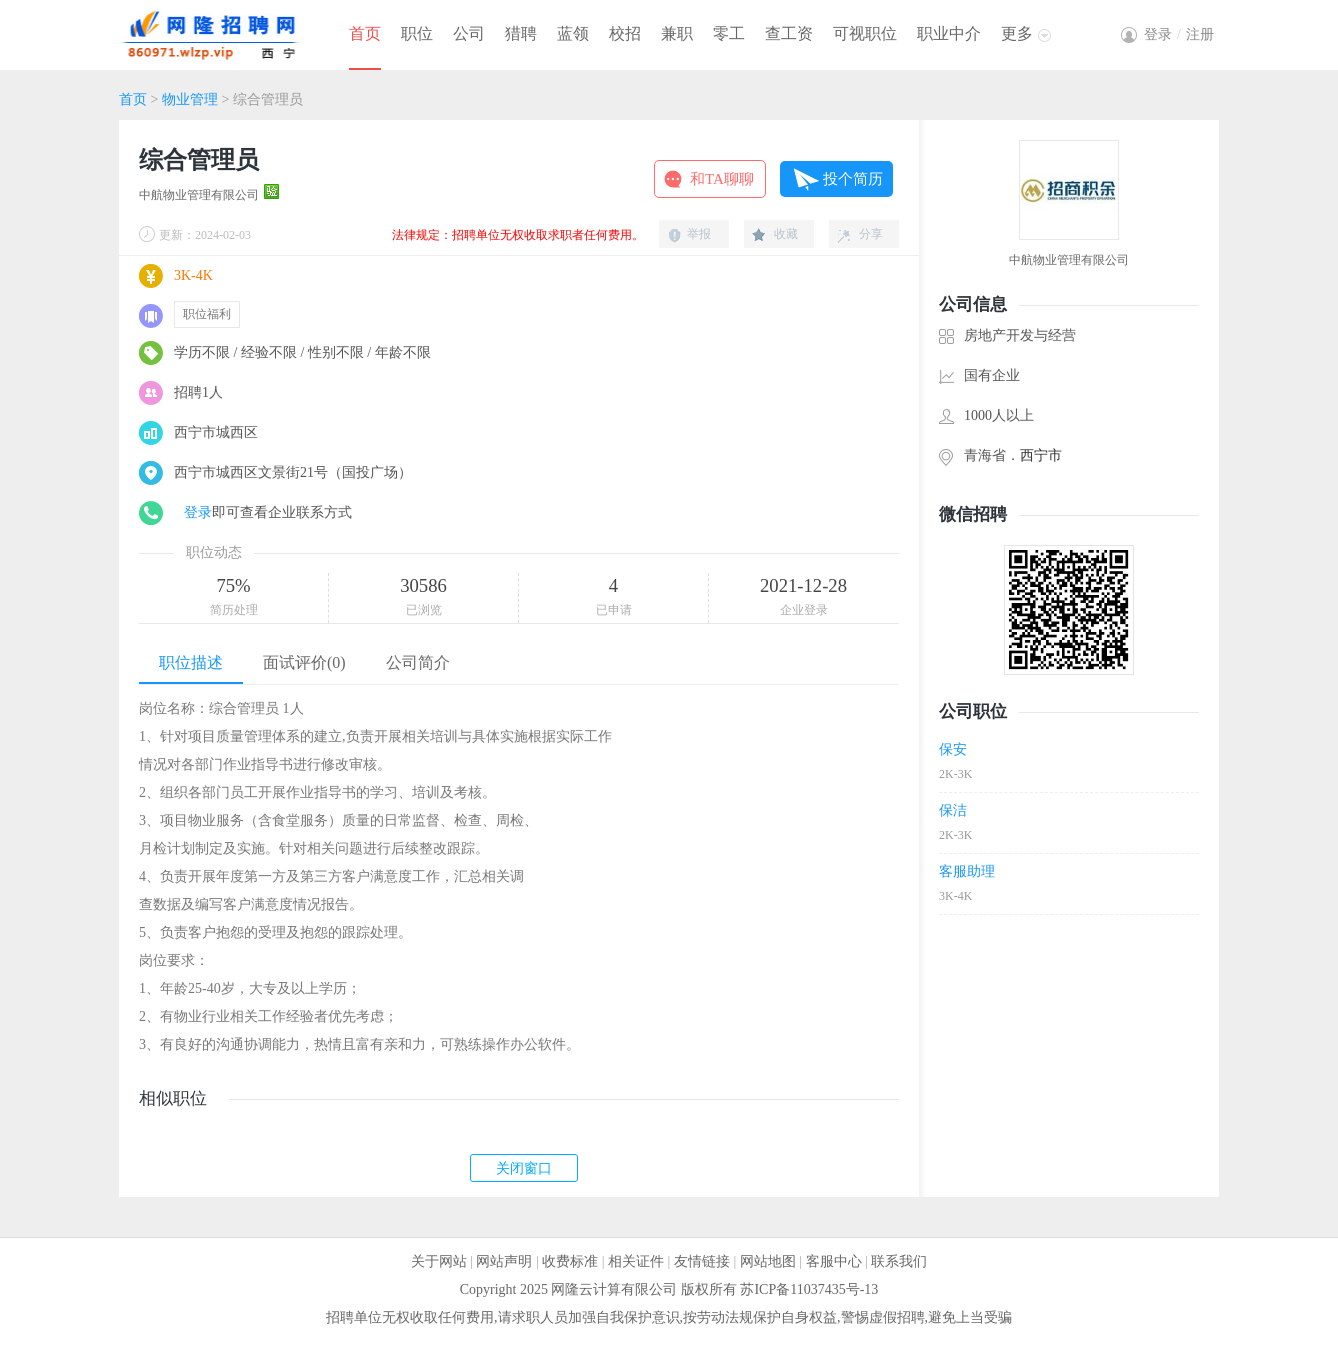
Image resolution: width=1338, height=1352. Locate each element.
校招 (625, 33)
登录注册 (1179, 34)
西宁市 (1041, 455)
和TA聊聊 (722, 179)
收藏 (786, 234)
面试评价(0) (304, 662)
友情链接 (702, 1261)
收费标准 (570, 1261)
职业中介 (949, 33)
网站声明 (504, 1261)
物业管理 (190, 99)
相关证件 (636, 1261)
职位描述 (191, 662)
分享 (871, 234)
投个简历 (853, 179)
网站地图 (768, 1261)
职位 (417, 33)
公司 (469, 33)
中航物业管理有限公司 (199, 195)
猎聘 (521, 33)
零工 (729, 33)
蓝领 (573, 33)
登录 (198, 512)
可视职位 (865, 33)
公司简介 (418, 662)
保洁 (953, 810)
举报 (699, 234)
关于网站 (439, 1261)
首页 (365, 33)
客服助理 (967, 871)
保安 (953, 749)
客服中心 (834, 1261)
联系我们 (899, 1261)
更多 (1017, 33)
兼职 (677, 33)
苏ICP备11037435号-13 (809, 1289)
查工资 (789, 33)
